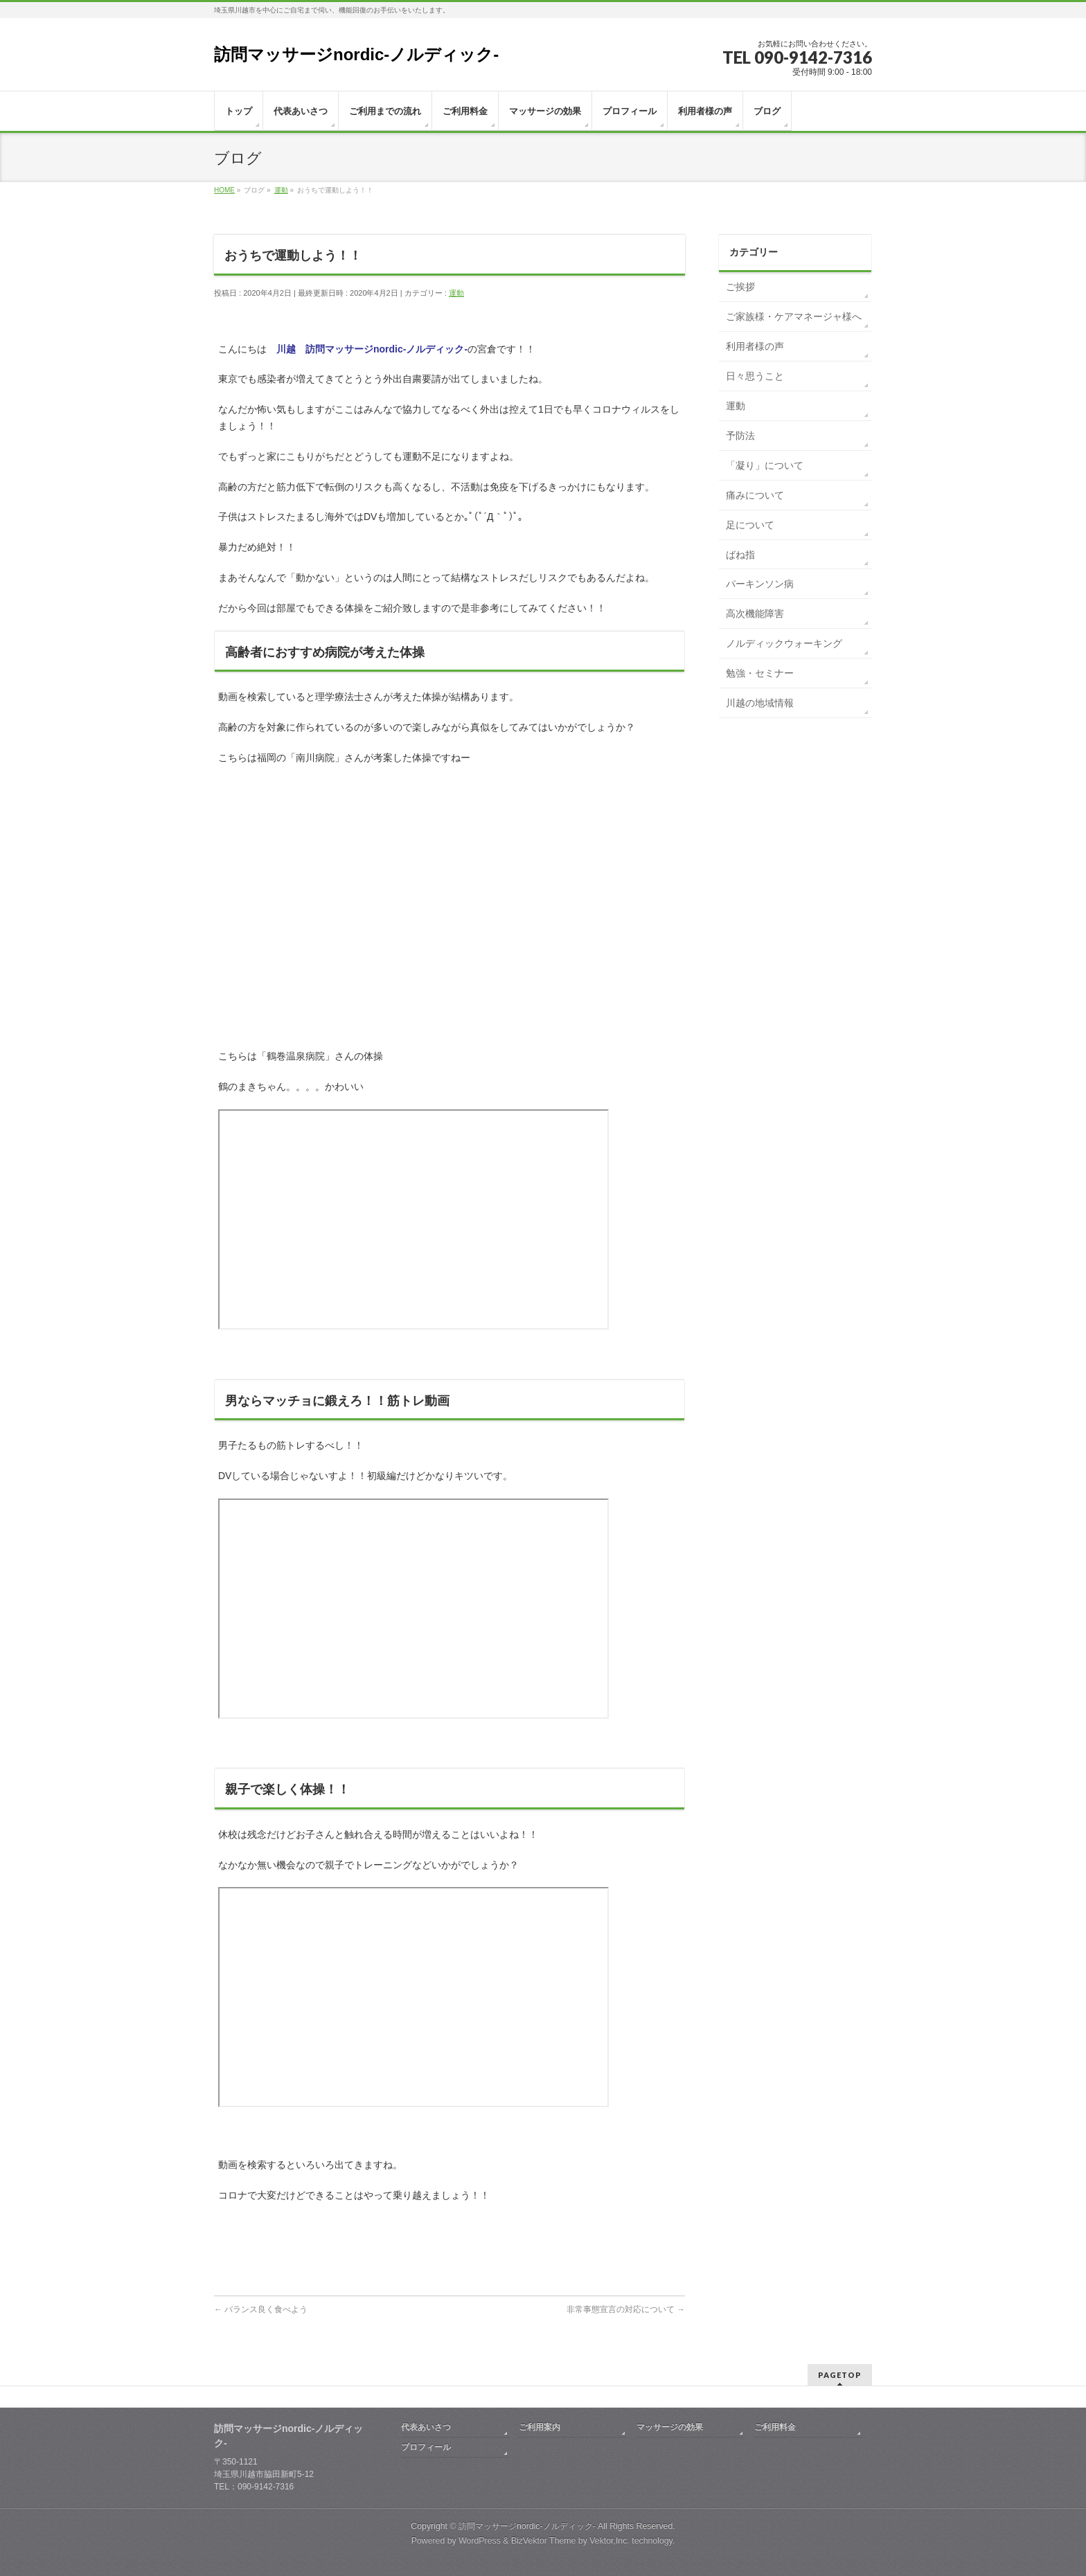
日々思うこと (755, 376)
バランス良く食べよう (261, 2309)
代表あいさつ (426, 2427)
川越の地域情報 (760, 702)
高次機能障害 (755, 613)
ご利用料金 (775, 2427)
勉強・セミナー (760, 673)
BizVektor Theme (543, 2541)
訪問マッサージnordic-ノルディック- (356, 54)
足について (750, 524)
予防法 (740, 435)
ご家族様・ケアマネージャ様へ (794, 316)
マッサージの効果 (670, 2427)
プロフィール (426, 2447)
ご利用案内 (539, 2427)
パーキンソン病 (760, 583)
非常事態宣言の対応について (626, 2309)
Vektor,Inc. (609, 2541)
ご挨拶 (740, 286)
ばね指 (740, 554)
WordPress (480, 2541)
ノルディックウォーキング (784, 643)
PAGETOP (840, 2374)
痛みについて (755, 495)
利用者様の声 (755, 346)
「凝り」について (764, 465)
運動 (456, 293)
